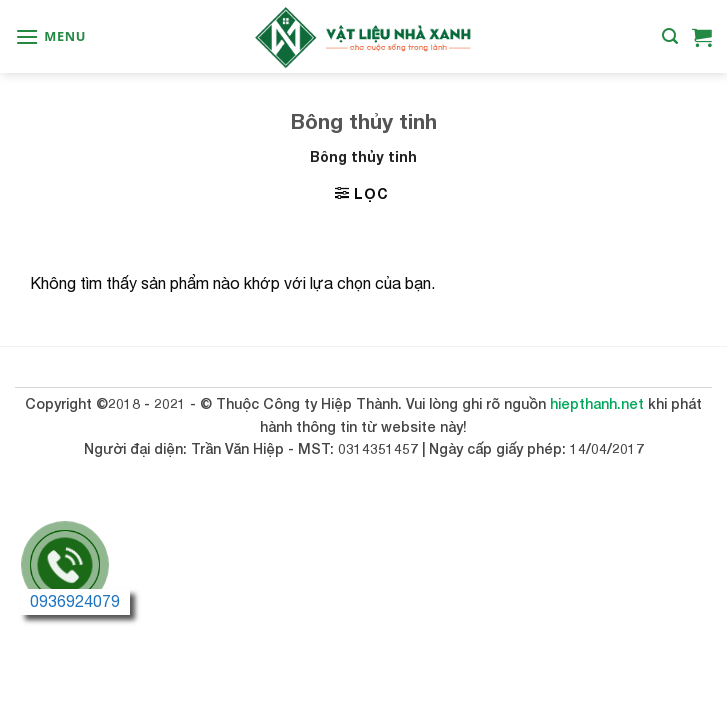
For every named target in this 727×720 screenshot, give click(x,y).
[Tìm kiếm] (670, 36)
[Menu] (50, 36)
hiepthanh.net (597, 403)
